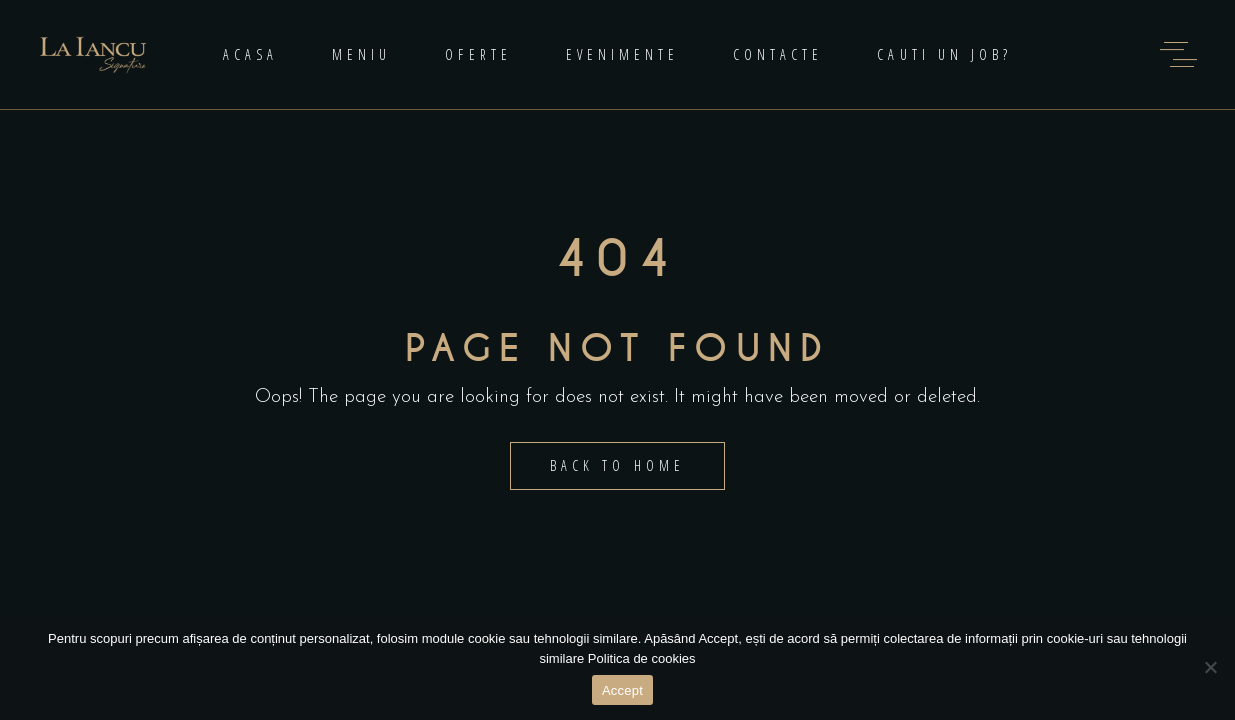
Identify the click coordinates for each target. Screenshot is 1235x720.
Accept (622, 690)
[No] (1210, 667)
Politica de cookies (642, 658)
